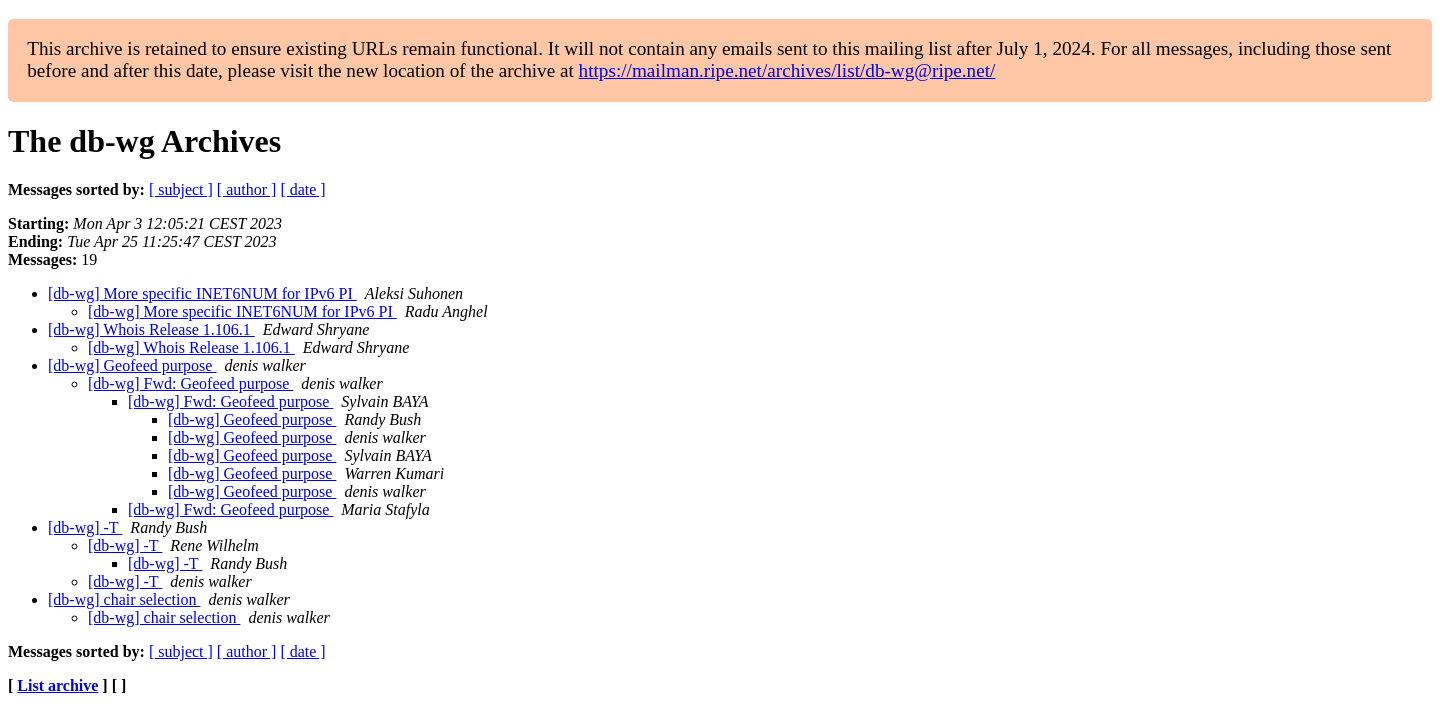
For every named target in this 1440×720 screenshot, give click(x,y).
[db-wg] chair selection (124, 599)
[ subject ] (181, 189)
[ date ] (302, 189)
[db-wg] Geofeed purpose (132, 365)
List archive (57, 685)
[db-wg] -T (85, 527)
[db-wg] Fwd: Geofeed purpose (190, 383)
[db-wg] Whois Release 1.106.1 (151, 329)
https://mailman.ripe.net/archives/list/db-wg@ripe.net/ (787, 70)
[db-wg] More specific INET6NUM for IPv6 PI (202, 293)
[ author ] (247, 189)
